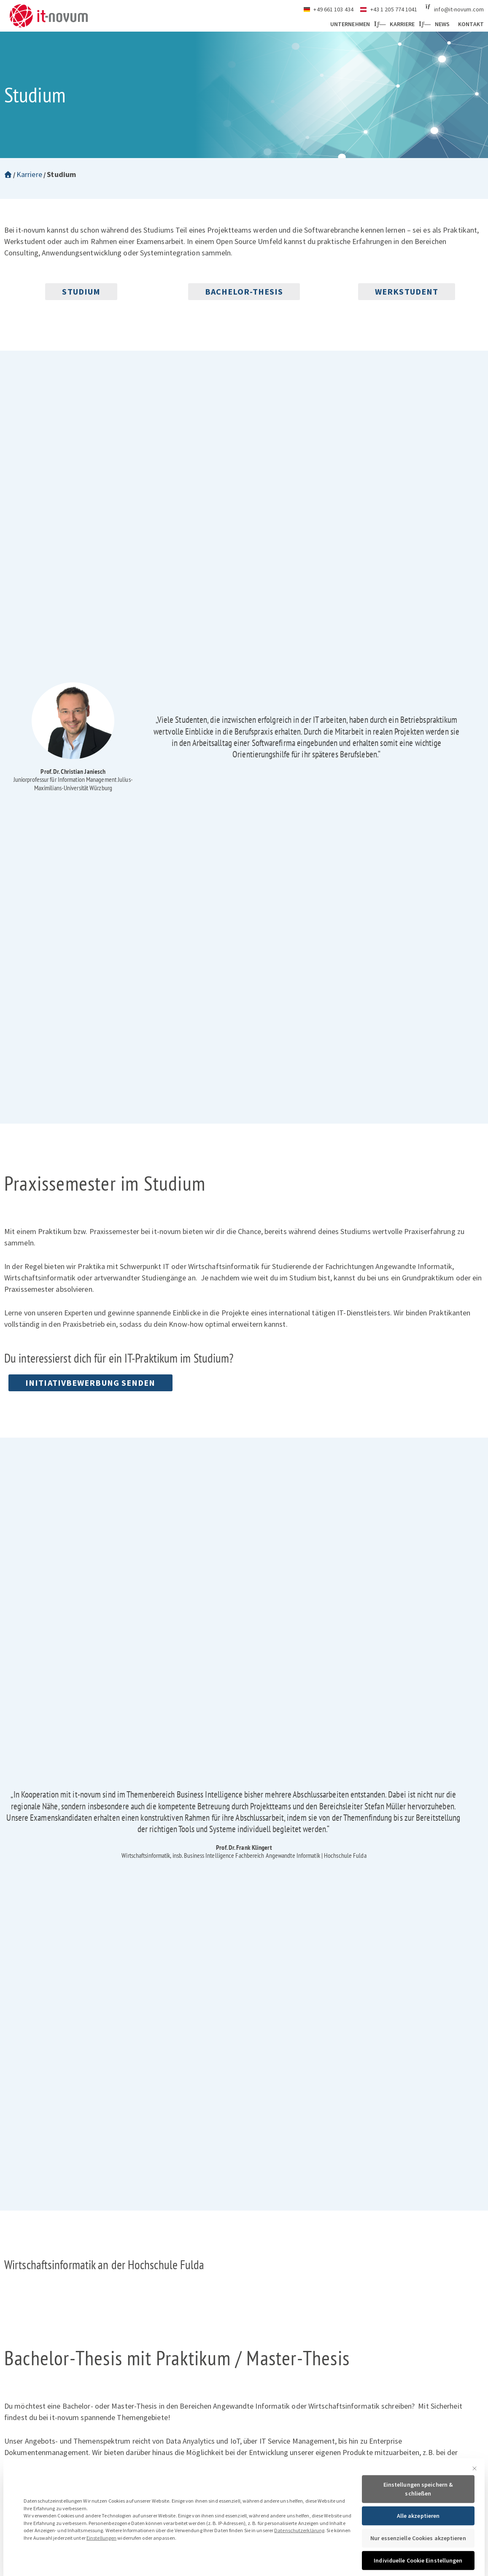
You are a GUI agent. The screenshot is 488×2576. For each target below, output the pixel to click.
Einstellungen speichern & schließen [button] (418, 2523)
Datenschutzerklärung (299, 2565)
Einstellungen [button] (101, 2572)
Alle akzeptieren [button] (418, 2550)
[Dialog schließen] (474, 2503)
